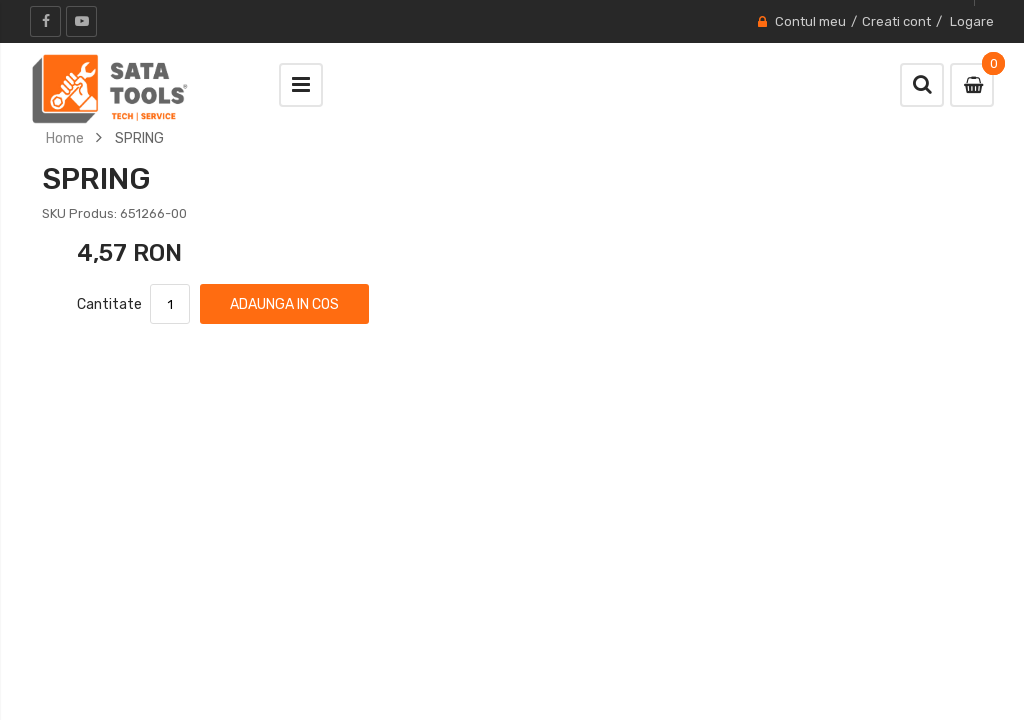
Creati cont (896, 21)
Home (65, 138)
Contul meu (810, 21)
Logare (972, 21)
